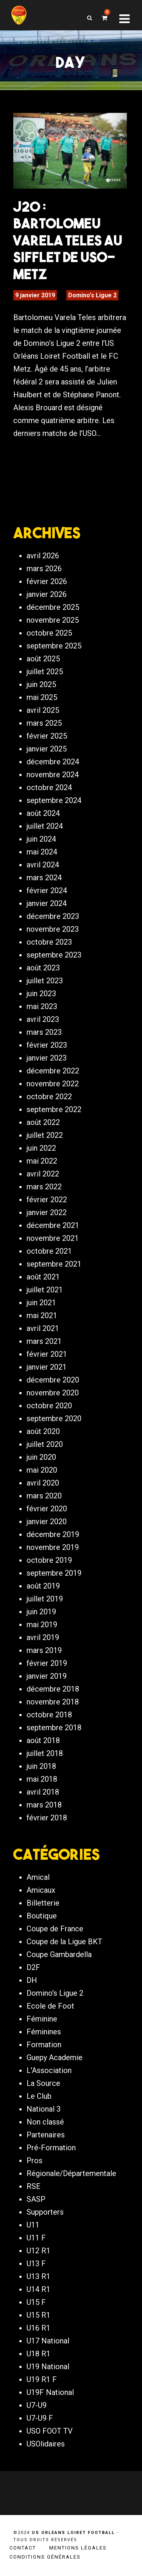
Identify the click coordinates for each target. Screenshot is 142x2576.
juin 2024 (41, 839)
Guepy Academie (55, 2057)
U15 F (36, 2302)
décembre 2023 (53, 916)
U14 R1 (38, 2289)
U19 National (48, 2366)
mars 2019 (44, 1650)
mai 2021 (42, 1315)
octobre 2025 (49, 632)
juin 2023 (41, 993)
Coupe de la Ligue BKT (64, 1941)
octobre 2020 (49, 1405)
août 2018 (43, 1740)
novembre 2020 (53, 1392)
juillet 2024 (45, 826)
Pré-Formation (51, 2147)
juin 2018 (41, 1766)
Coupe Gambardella (59, 1954)
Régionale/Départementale (71, 2173)
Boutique (42, 1915)
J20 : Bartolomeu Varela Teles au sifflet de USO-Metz (67, 240)
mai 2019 (42, 1624)
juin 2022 (41, 1148)
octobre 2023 (49, 942)
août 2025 (43, 658)
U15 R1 (38, 2315)
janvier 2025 (47, 748)
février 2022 (47, 1199)
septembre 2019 (54, 1573)
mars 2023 (44, 1032)
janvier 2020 (47, 1521)
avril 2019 (43, 1637)
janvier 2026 (47, 594)
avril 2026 (43, 555)
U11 (33, 2224)
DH (32, 1980)
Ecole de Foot (50, 2005)
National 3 (44, 2109)
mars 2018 (44, 1804)
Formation (44, 2044)
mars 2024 (44, 877)
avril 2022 (43, 1173)
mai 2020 (42, 1470)
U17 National (48, 2340)
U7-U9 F (40, 2418)
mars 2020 (44, 1495)
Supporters (45, 2212)
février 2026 (47, 581)
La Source (43, 2083)
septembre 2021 (54, 1263)
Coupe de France (55, 1928)
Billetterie (43, 1902)
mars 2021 (44, 1341)
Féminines (44, 2031)
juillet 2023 (45, 980)
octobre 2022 (49, 1096)
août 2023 (43, 967)
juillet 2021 (45, 1289)
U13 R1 (38, 2276)
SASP (36, 2199)
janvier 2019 (47, 1676)
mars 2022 (44, 1186)
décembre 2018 (53, 1688)
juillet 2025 (45, 671)
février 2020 (47, 1508)
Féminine (42, 2018)
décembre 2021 (53, 1225)
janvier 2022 (47, 1212)
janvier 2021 (47, 1367)
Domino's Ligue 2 (92, 295)
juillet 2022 (45, 1135)
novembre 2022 (53, 1083)
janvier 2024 (47, 903)
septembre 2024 (54, 800)
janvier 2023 (47, 1057)
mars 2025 (44, 723)
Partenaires (46, 2134)
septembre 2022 (54, 1109)
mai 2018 (42, 1779)
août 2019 (43, 1585)
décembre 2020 (53, 1379)
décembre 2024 (53, 761)
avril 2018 (43, 1791)
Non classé (45, 2121)
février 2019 (47, 1663)
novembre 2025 (53, 620)
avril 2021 (43, 1328)
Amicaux (41, 1890)
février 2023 (47, 1045)
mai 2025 (42, 697)
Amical (38, 1877)
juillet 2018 (45, 1753)
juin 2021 (41, 1302)
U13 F (36, 2263)
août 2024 (43, 813)
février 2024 (47, 890)
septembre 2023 (54, 954)
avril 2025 (43, 710)
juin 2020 (41, 1457)
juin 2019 (41, 1611)
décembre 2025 (53, 607)
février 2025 (47, 735)
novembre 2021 (53, 1238)
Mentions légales (78, 2548)
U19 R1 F (42, 2379)
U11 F (36, 2237)
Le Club (39, 2096)
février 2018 (47, 1817)
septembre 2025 (54, 645)
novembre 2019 (53, 1547)
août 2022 (43, 1122)
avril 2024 (43, 864)
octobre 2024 (49, 787)
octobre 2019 (49, 1560)
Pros (34, 2160)
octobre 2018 (49, 1714)
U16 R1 (38, 2327)
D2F (33, 1967)
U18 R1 (38, 2353)
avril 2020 (43, 1482)
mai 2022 (42, 1160)
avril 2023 (43, 1019)
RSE (34, 2186)
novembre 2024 (53, 774)
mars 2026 (44, 568)
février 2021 (47, 1354)
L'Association (49, 2070)
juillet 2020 (45, 1444)
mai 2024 (42, 851)
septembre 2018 (54, 1727)
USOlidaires (46, 2443)
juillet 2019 (45, 1598)
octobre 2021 (49, 1251)
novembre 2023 (53, 929)
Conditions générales (45, 2557)
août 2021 (43, 1276)
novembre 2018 (53, 1701)
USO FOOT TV (50, 2430)
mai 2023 (42, 1006)
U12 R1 (38, 2250)
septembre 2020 (54, 1418)
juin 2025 (41, 684)
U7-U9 (37, 2405)
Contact (22, 2548)
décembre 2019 (53, 1534)
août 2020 (43, 1431)
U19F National (50, 2392)
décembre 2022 (53, 1070)
